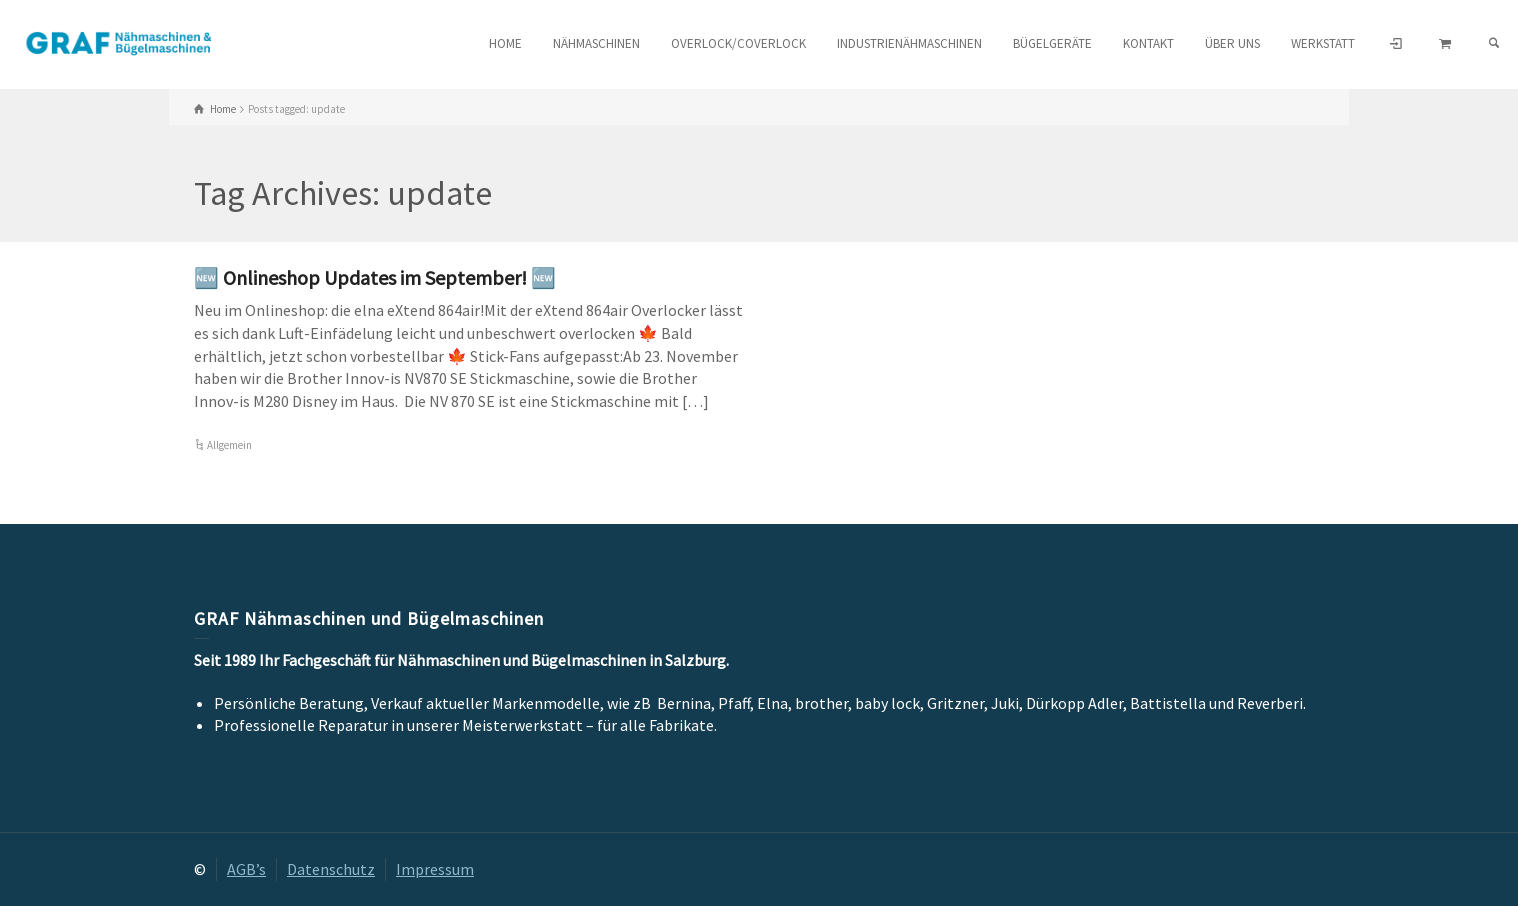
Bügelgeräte (1052, 43)
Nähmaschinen (596, 43)
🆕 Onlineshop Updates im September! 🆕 (375, 277)
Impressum (435, 869)
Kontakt (1148, 43)
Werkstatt (1323, 43)
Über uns (1232, 43)
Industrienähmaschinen (909, 43)
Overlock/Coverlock (738, 43)
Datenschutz (331, 869)
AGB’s (246, 869)
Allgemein (229, 445)
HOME (505, 43)
